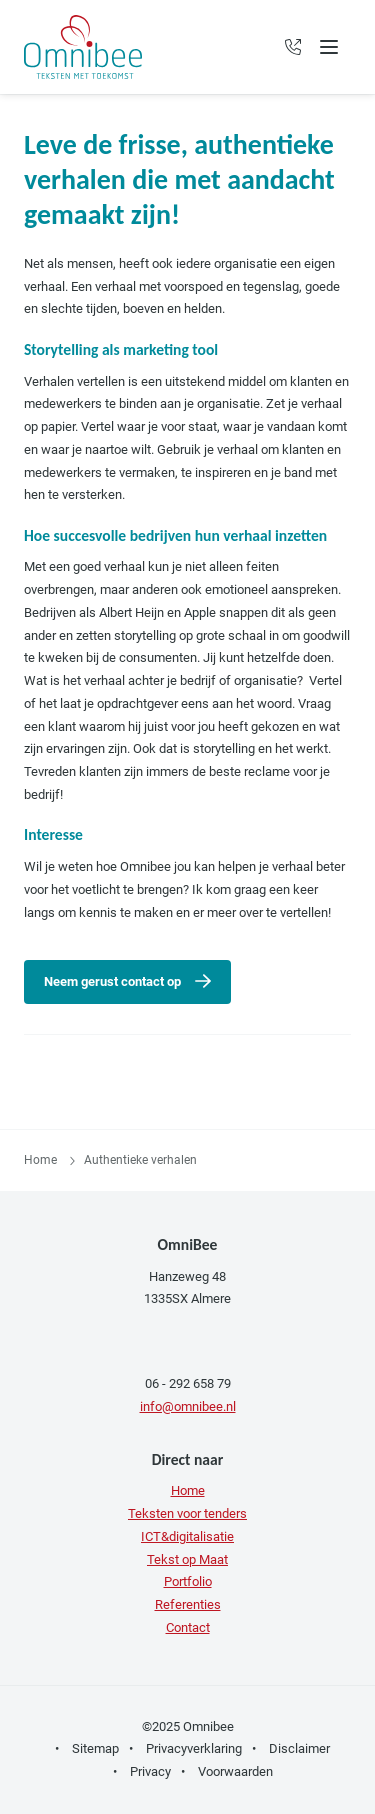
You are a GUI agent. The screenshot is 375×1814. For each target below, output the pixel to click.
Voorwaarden (235, 1771)
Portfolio (188, 1581)
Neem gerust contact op (112, 981)
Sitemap (95, 1748)
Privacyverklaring (194, 1748)
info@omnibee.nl (188, 1406)
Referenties (188, 1604)
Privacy (150, 1771)
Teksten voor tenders (187, 1513)
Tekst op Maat (187, 1559)
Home (40, 1160)
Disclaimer (299, 1748)
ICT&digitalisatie (187, 1536)
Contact (188, 1627)
